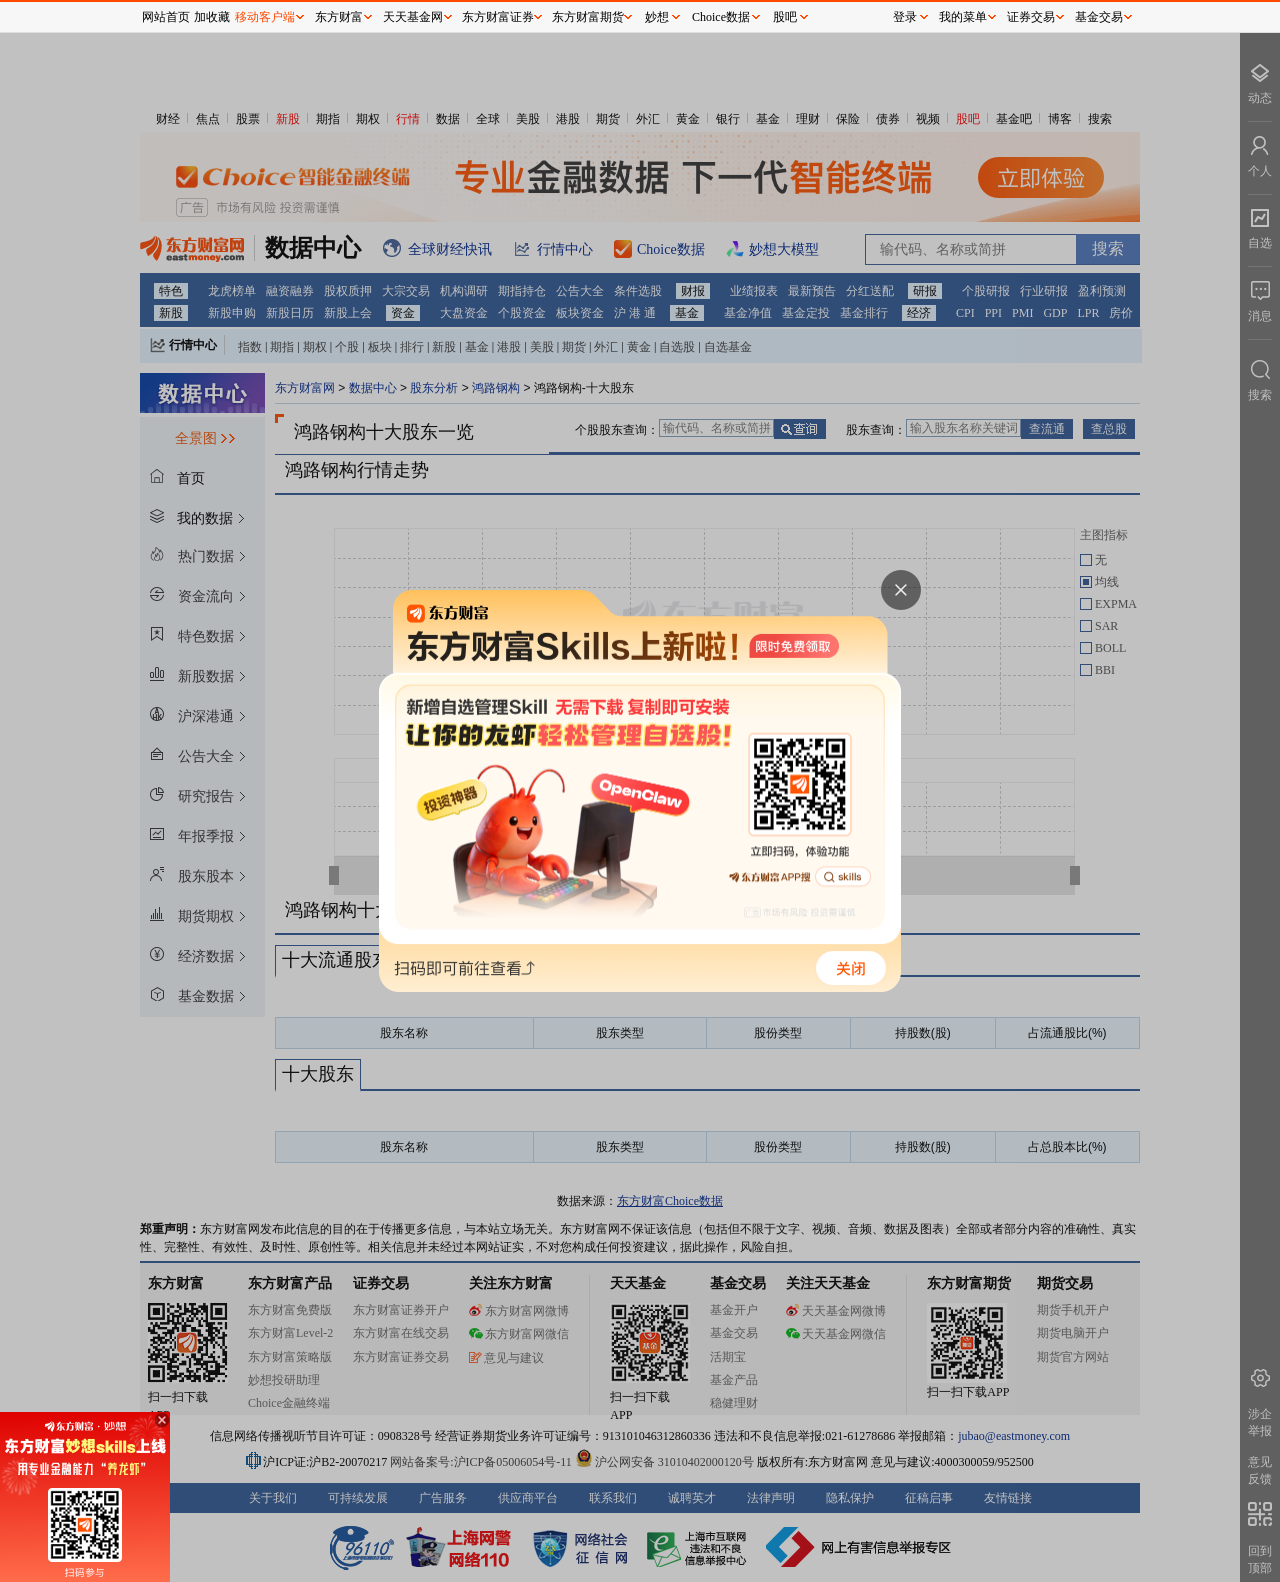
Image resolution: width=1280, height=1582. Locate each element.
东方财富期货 (588, 17)
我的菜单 (963, 17)
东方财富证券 (498, 17)
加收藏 (212, 17)
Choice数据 (721, 17)
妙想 (657, 17)
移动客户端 (265, 17)
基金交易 (1099, 17)
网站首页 (166, 17)
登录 (905, 17)
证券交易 (1031, 17)
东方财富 (339, 17)
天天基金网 (413, 17)
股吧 (785, 17)
